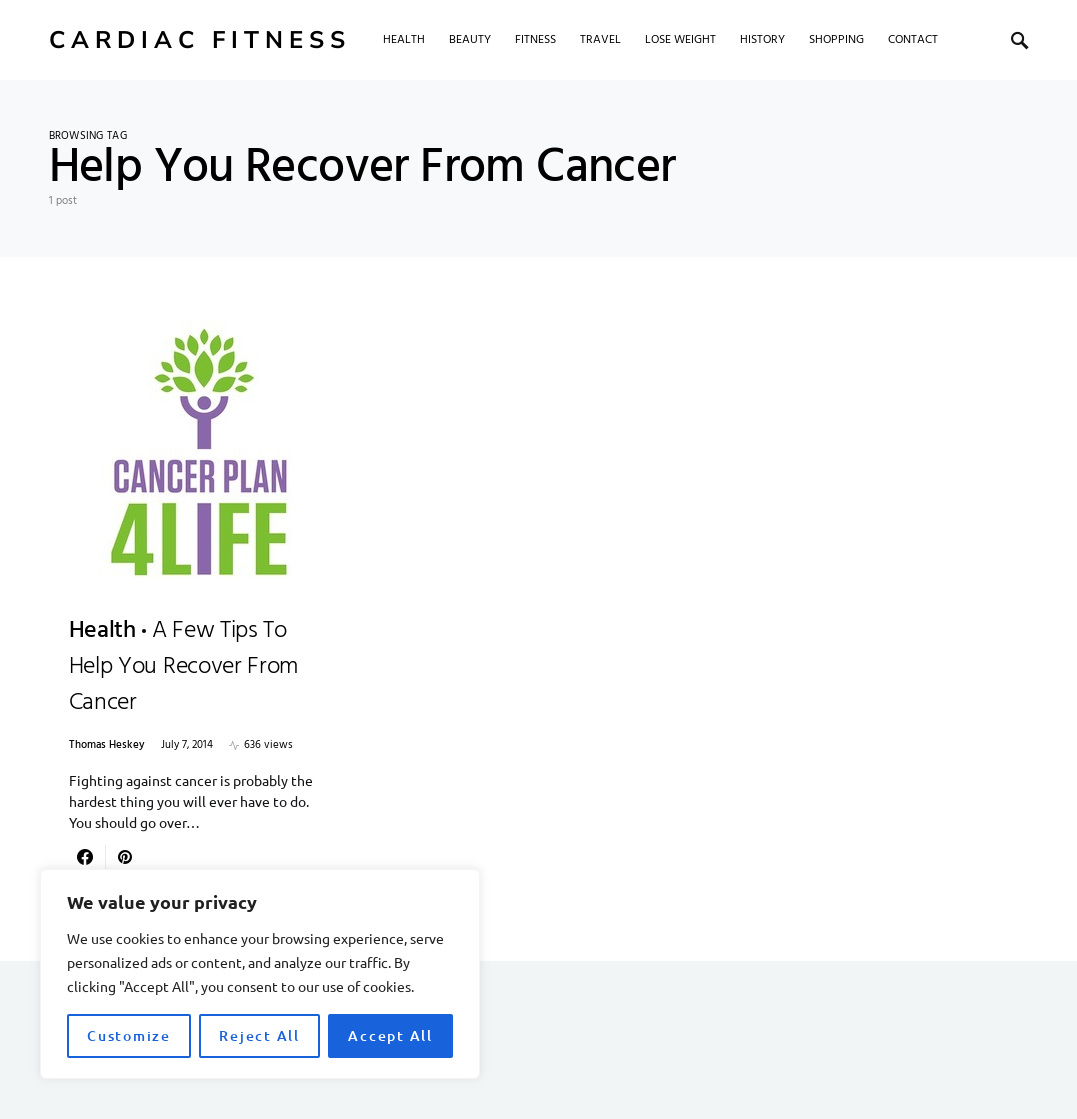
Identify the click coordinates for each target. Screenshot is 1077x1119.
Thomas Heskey (107, 745)
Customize (129, 1035)
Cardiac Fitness (200, 40)
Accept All (390, 1035)
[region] (260, 974)
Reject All (259, 1035)
